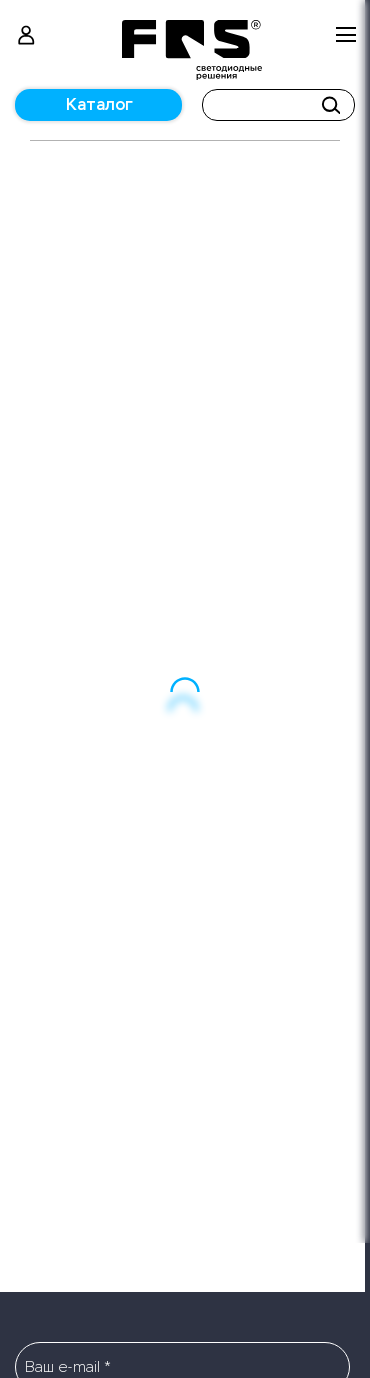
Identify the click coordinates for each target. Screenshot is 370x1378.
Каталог (99, 104)
